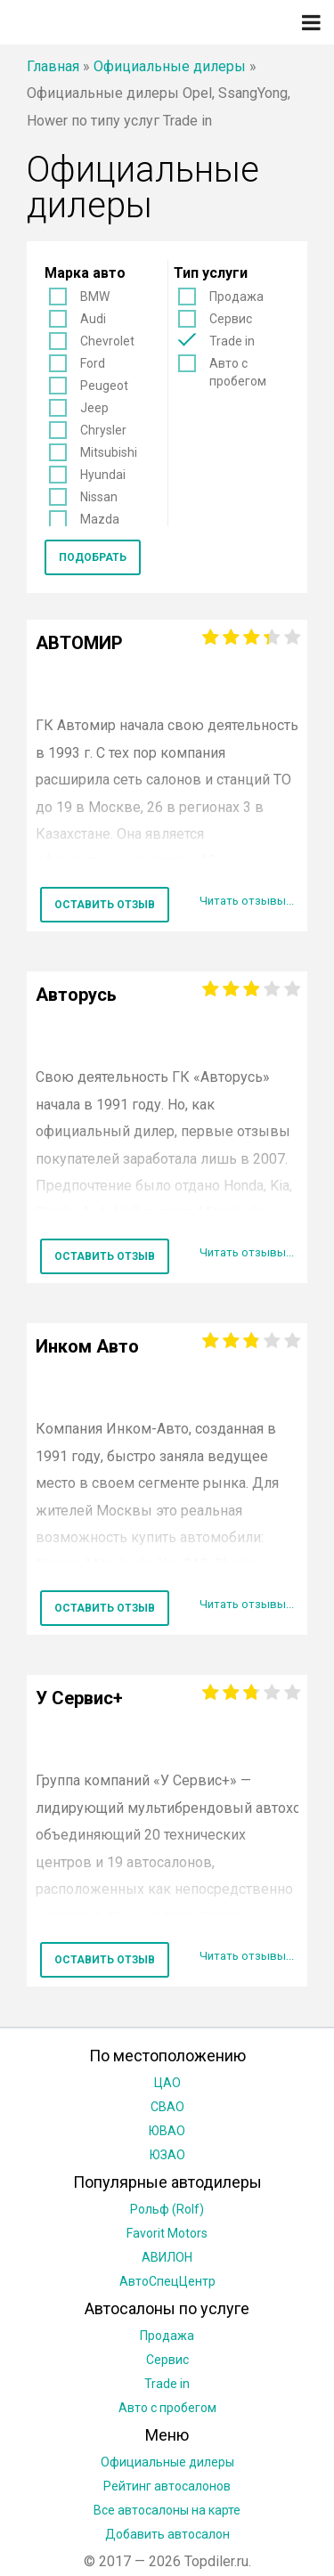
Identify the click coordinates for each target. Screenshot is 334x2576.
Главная (53, 66)
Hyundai (103, 474)
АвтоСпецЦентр (167, 2281)
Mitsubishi (108, 452)
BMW (95, 296)
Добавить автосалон (167, 2534)
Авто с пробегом (237, 372)
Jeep (94, 408)
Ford (92, 363)
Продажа (236, 296)
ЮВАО (167, 2131)
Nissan (99, 497)
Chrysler (103, 430)
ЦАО (167, 2083)
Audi (93, 319)
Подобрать (92, 557)
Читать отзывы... (247, 900)
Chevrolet (107, 341)
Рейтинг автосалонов (167, 2486)
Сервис (230, 319)
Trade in (232, 341)
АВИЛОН (167, 2257)
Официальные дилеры (170, 66)
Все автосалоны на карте (167, 2510)
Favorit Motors (167, 2233)
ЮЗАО (167, 2155)
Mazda (99, 519)
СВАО (167, 2107)
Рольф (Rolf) (167, 2209)
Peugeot (104, 385)
